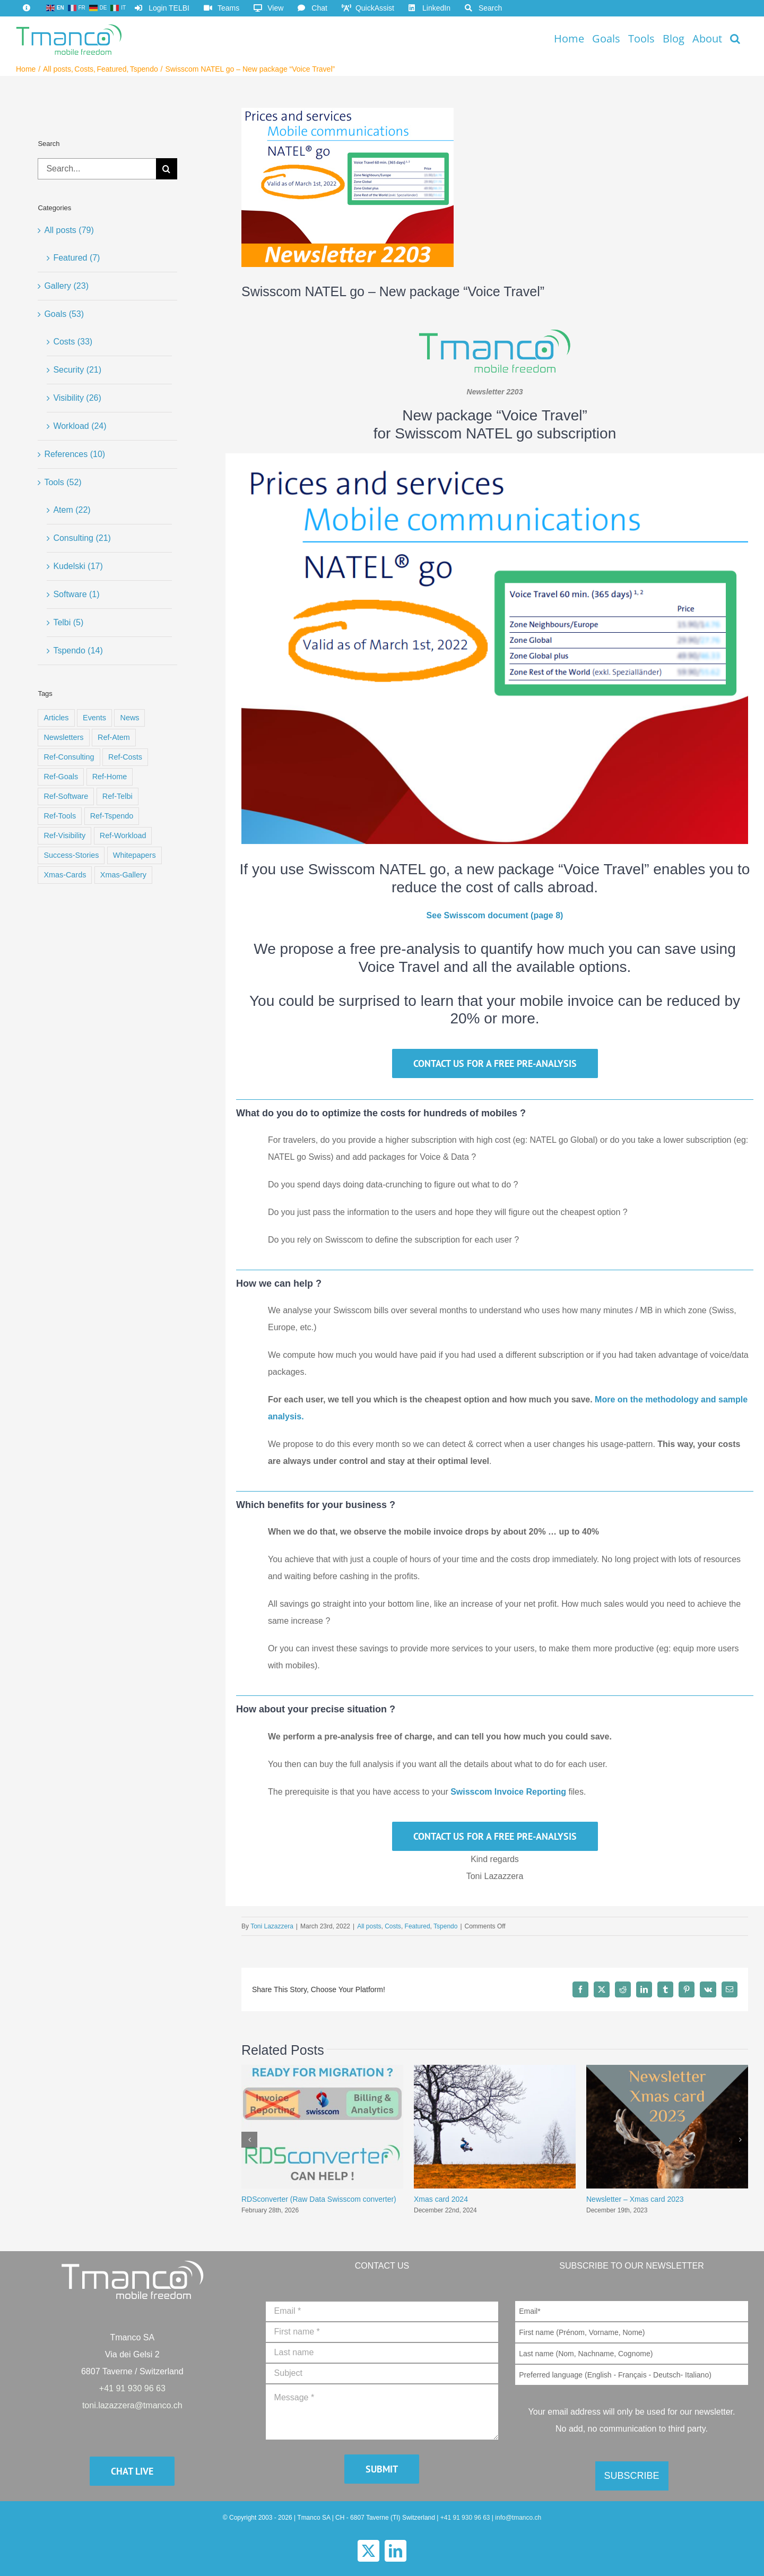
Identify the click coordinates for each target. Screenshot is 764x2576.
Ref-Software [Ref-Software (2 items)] (66, 796)
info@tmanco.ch (518, 2517)
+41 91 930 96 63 (132, 2388)
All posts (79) (68, 230)
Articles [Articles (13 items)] (56, 717)
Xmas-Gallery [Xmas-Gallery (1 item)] (123, 875)
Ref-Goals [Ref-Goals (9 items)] (61, 776)
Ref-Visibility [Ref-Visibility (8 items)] (64, 835)
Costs (393, 1926)
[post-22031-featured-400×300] (347, 187)
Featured (417, 1926)
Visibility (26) (77, 397)
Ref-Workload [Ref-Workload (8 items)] (123, 835)
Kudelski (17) (77, 566)
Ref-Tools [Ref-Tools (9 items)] (60, 816)
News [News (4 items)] (129, 717)
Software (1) (76, 594)
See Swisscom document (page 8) (495, 915)
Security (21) (77, 369)
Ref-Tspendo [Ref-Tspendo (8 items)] (112, 816)
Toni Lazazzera (271, 1926)
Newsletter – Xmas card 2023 (635, 2199)
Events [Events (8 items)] (94, 717)
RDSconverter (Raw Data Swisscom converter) (318, 2199)
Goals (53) (64, 313)
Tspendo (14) (77, 650)
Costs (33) (72, 341)
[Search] (166, 168)
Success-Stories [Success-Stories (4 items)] (71, 855)
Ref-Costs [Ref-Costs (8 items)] (125, 757)
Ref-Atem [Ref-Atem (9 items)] (114, 737)
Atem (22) (71, 509)
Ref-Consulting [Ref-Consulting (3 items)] (69, 757)
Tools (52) (62, 482)
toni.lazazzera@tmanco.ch (132, 2405)
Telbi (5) (68, 622)
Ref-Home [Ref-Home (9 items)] (109, 776)
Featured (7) (76, 257)
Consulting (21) (82, 537)
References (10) (74, 454)
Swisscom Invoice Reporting (508, 1791)
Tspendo (445, 1926)
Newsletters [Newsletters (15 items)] (63, 737)
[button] (735, 38)
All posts (369, 1926)
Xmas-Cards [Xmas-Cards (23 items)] (65, 875)
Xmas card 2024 (441, 2199)
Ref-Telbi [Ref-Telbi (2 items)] (117, 796)
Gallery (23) (66, 285)
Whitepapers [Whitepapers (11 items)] (134, 855)
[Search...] (96, 168)
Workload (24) (79, 425)
